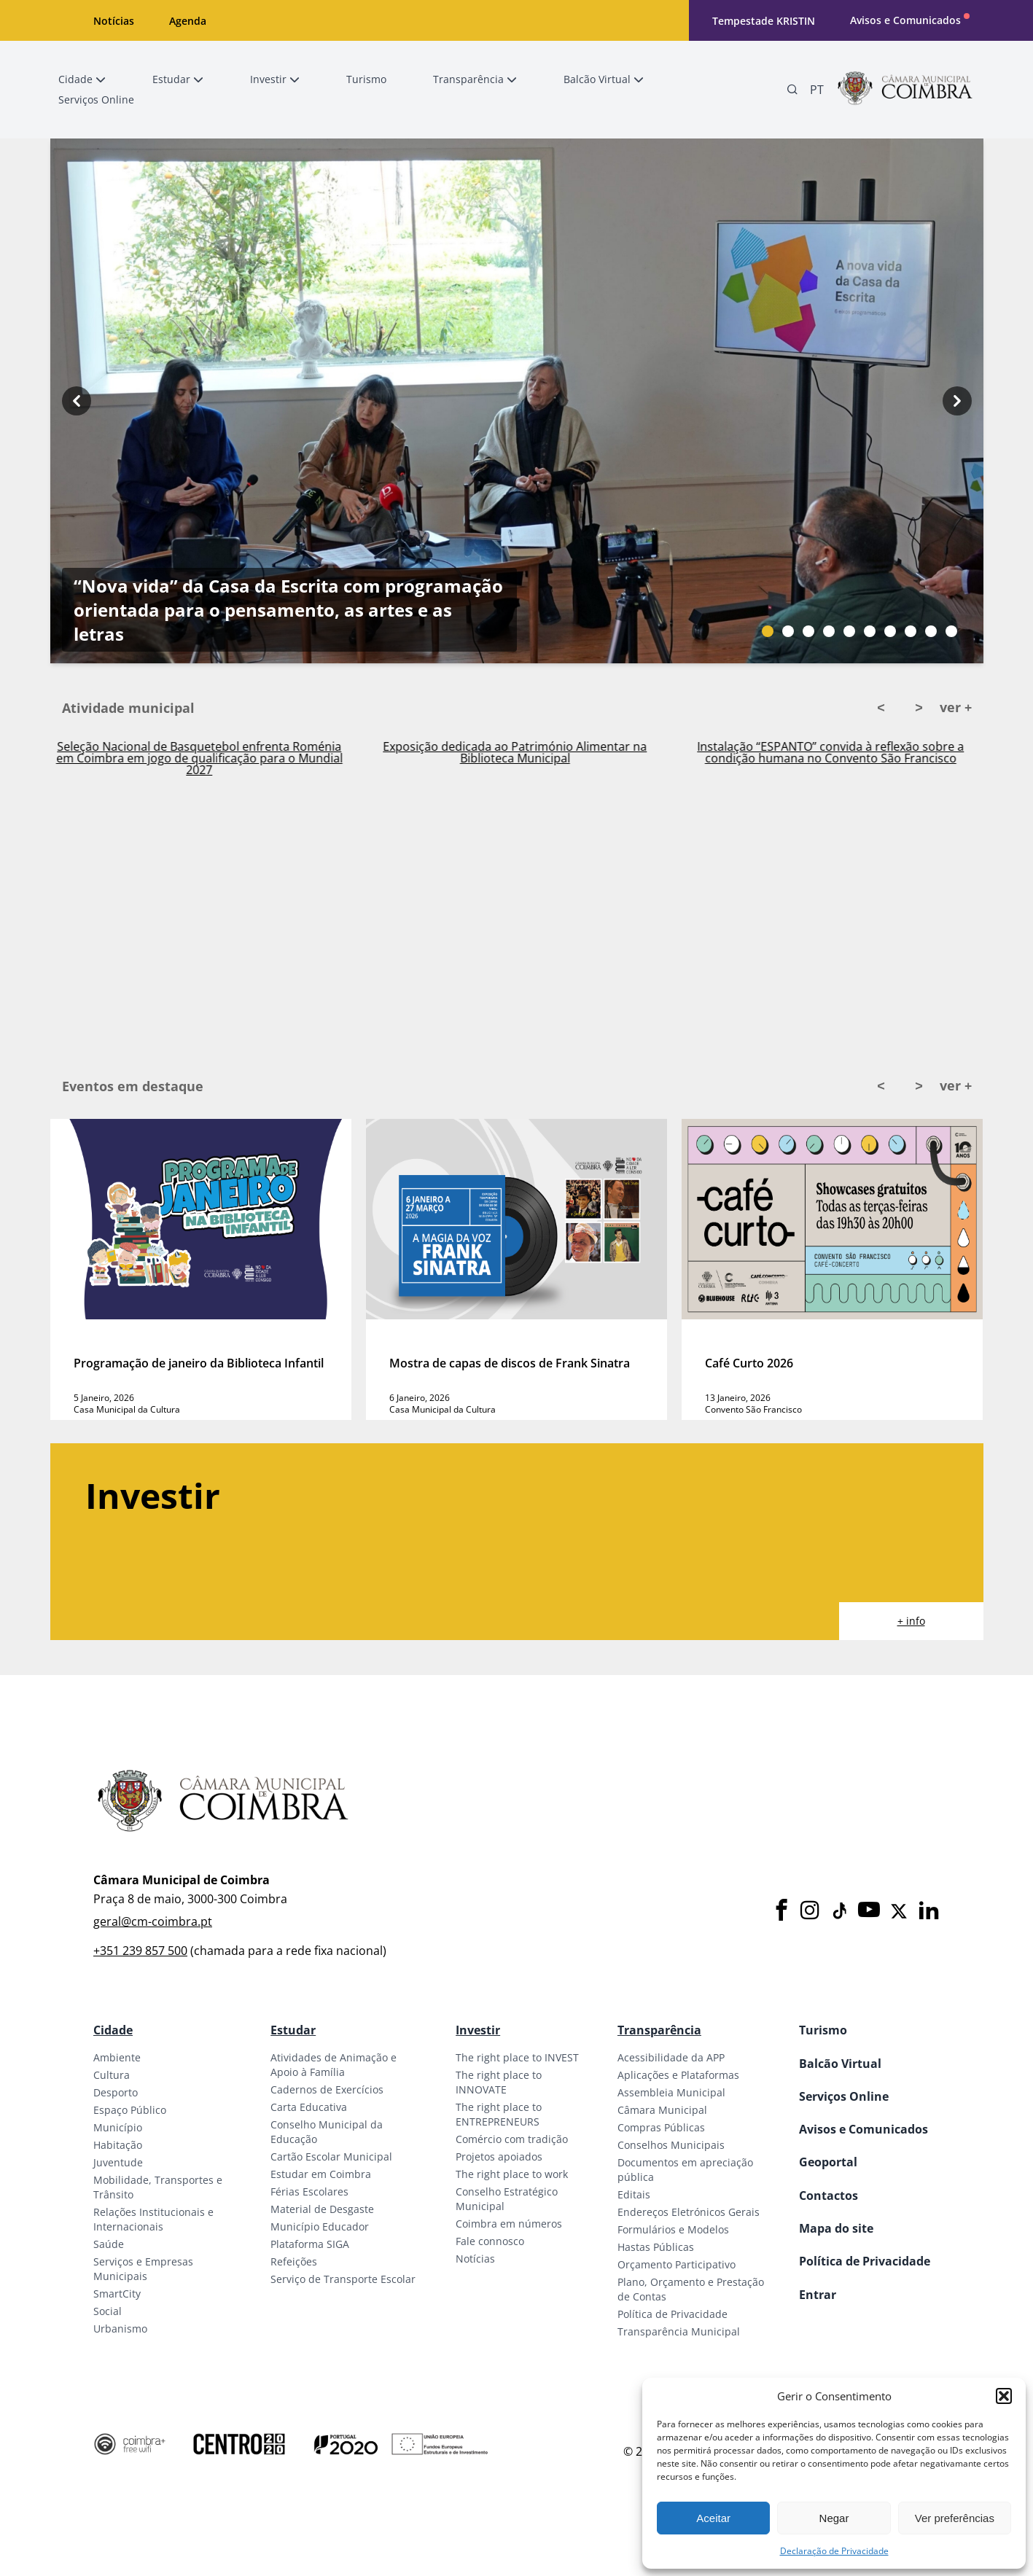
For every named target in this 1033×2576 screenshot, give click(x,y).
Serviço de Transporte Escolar (343, 2279)
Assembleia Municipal (671, 2092)
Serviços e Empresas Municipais (143, 2269)
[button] (1004, 2396)
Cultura (111, 2075)
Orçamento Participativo (676, 2264)
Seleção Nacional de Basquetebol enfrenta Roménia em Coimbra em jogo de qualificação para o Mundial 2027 (215, 758)
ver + (956, 707)
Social (107, 2311)
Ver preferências (954, 2518)
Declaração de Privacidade (834, 2551)
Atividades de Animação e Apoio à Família (333, 2064)
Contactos (828, 2195)
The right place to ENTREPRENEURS (499, 2114)
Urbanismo (120, 2328)
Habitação (117, 2145)
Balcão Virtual (840, 2064)
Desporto (115, 2092)
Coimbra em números (509, 2223)
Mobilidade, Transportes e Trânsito (157, 2187)
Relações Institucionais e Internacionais (153, 2219)
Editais (633, 2194)
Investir (478, 2030)
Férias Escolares (309, 2191)
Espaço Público (129, 2110)
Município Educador (319, 2226)
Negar (834, 2518)
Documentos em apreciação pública (685, 2169)
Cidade (113, 2030)
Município (117, 2127)
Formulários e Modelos (673, 2229)
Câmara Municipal (662, 2110)
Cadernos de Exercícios (326, 2089)
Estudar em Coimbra (320, 2174)
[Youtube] (869, 1911)
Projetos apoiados (499, 2156)
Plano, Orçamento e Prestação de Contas (690, 2289)
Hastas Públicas (655, 2247)
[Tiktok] (838, 1911)
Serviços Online (844, 2096)
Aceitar (713, 2518)
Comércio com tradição (512, 2139)
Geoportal (828, 2162)
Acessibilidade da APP (671, 2057)
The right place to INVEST (517, 2057)
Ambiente (117, 2057)
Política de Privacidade (672, 2314)
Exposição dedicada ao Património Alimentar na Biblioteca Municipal (531, 752)
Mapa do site (836, 2228)
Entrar (817, 2295)
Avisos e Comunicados (905, 20)
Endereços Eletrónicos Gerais (688, 2212)
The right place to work (512, 2174)
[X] (899, 1911)
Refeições (293, 2261)
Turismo (823, 2030)
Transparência (659, 2030)
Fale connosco (490, 2241)
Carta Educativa (308, 2107)
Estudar (293, 2030)
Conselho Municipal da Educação (326, 2132)
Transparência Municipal (678, 2331)
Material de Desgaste (322, 2209)
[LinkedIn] (929, 1911)
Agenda (187, 21)
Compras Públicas (661, 2127)
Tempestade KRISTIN (763, 21)
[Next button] (957, 400)
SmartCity (117, 2293)
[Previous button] (76, 400)
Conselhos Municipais (671, 2145)
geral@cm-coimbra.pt (152, 1921)
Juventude (118, 2162)
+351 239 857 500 (140, 1951)
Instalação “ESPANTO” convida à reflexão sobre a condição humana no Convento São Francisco (846, 752)
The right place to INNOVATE (499, 2082)
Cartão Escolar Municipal (331, 2156)
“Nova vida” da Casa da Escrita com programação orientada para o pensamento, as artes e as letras (288, 610)
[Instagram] (809, 1911)
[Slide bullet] (767, 631)
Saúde (108, 2244)
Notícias (113, 21)
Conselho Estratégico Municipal (507, 2199)
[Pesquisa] (792, 89)
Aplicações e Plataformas (678, 2075)
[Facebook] (781, 1911)
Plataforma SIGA (309, 2244)
